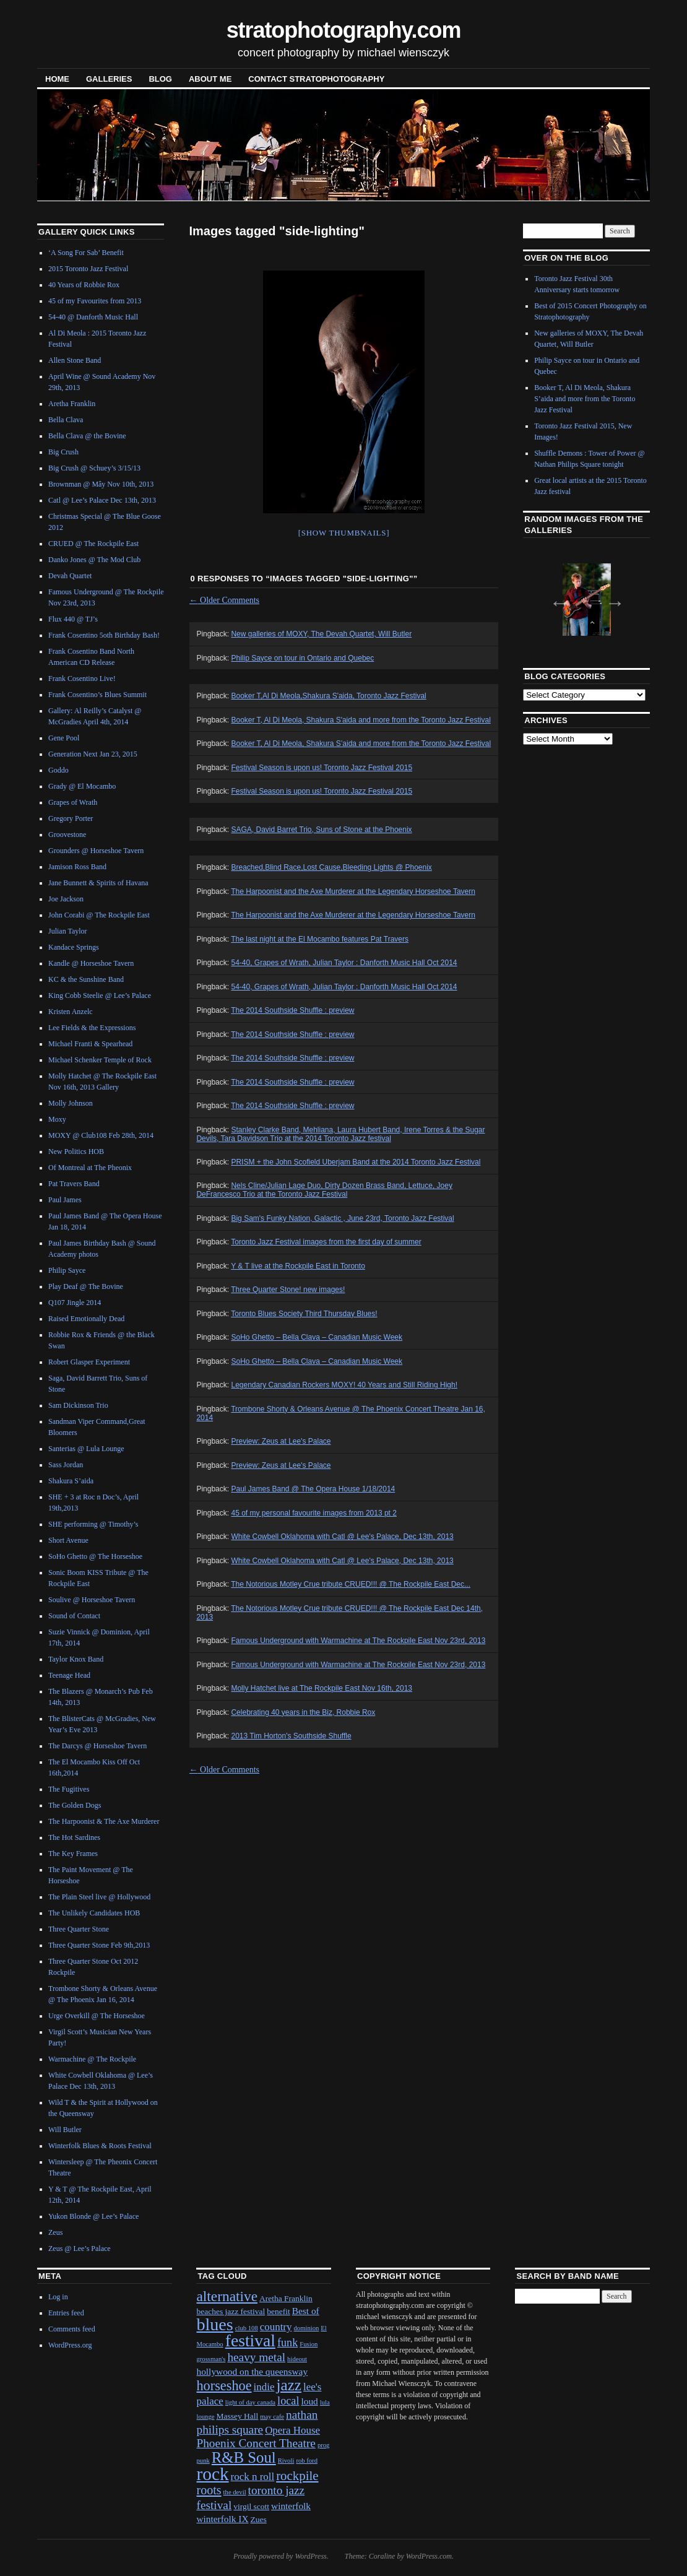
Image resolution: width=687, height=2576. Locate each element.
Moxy (57, 1119)
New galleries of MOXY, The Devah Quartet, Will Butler (321, 634)
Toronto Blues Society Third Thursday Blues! (304, 1313)
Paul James (65, 1199)
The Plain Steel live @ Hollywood (99, 1897)
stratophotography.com (344, 30)
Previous (556, 598)
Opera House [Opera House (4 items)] (292, 2430)
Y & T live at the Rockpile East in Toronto (298, 1266)
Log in (58, 2296)
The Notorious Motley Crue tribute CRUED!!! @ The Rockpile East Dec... (350, 1584)
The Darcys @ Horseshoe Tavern (97, 1745)
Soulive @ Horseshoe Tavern (91, 1599)
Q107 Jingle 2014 (74, 1302)
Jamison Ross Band (77, 866)
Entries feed (66, 2313)
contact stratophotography (316, 79)
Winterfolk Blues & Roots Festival (100, 2145)
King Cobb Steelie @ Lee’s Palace (99, 995)
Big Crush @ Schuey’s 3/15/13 (94, 468)
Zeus (55, 2232)
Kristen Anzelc (70, 1011)
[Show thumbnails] (344, 532)
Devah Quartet (70, 575)
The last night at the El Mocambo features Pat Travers (319, 939)
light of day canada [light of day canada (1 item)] (250, 2402)
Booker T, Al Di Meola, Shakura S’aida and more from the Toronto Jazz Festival (361, 743)
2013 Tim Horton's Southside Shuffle (291, 1736)
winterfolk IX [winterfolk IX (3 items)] (222, 2518)
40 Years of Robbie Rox (83, 284)
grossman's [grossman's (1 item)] (210, 2359)
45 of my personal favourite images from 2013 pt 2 (313, 1513)
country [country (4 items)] (276, 2327)
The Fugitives (68, 1789)
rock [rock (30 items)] (212, 2474)
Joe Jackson (66, 899)
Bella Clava (65, 419)
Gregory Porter (70, 818)
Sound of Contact (74, 1615)
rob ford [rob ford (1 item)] (307, 2460)
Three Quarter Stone (78, 1929)
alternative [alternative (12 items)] (226, 2296)
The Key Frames (73, 1853)
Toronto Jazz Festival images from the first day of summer (326, 1242)
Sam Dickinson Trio (78, 1405)
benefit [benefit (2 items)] (278, 2311)
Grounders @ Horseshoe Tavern (96, 850)
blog (160, 79)
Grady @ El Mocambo (82, 786)
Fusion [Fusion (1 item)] (309, 2344)
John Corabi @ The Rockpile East (99, 915)
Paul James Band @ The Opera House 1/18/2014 (313, 1489)
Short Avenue (68, 1540)
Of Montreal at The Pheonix (90, 1167)
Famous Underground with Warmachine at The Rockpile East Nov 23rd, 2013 (358, 1640)
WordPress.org (70, 2345)
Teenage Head (69, 1675)
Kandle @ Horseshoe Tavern (91, 963)
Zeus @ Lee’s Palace (79, 2248)
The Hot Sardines (74, 1837)
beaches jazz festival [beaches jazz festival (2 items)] (230, 2311)
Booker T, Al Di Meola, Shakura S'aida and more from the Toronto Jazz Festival (360, 720)
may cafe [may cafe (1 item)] (272, 2416)
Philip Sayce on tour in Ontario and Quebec (302, 658)
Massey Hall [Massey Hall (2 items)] (238, 2416)
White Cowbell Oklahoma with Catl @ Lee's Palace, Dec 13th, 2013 (342, 1536)
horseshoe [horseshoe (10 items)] (223, 2385)
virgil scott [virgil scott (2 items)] (251, 2506)
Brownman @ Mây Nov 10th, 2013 (100, 484)
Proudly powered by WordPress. (281, 2556)
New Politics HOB (76, 1151)
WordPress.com (429, 2556)
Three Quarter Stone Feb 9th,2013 (99, 1945)
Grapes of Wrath (72, 802)
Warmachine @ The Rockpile (92, 2059)
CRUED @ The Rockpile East (93, 543)
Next (611, 598)
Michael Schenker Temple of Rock (100, 1060)
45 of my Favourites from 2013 (94, 301)
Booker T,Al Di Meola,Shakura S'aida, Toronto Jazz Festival (328, 696)
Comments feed (71, 2329)
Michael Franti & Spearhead (90, 1043)
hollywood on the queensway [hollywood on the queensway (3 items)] (252, 2371)
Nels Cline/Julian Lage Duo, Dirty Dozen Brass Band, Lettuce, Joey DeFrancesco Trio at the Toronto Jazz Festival (324, 1190)
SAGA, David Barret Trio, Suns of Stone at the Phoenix (321, 829)
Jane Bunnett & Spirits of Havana (98, 882)
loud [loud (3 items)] (309, 2401)
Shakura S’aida (70, 1481)
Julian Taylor (67, 931)
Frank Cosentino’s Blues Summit (97, 694)
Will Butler (65, 2129)
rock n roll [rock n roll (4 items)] (253, 2477)
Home (57, 79)
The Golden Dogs (74, 1805)
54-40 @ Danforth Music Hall (93, 317)
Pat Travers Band (74, 1183)
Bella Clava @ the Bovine (87, 436)
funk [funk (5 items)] (287, 2342)
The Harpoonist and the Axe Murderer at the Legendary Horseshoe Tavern (353, 891)
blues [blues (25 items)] (214, 2324)
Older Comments (224, 600)
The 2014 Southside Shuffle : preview (292, 1010)
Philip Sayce (66, 1270)
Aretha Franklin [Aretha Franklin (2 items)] (286, 2298)
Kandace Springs (73, 947)
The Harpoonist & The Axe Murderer (103, 1821)
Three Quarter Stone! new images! (288, 1289)
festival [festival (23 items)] (250, 2340)
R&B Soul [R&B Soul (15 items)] (244, 2457)
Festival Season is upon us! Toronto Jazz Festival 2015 (321, 767)
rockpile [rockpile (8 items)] (297, 2475)
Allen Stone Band (74, 360)
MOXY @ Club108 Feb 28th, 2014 (100, 1135)
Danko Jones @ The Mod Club (94, 559)
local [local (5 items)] (288, 2401)
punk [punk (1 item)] (202, 2460)
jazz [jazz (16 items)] (288, 2384)
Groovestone (67, 834)
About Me (210, 79)
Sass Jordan (65, 1464)
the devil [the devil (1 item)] (234, 2492)
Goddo (58, 770)
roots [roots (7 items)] (208, 2490)
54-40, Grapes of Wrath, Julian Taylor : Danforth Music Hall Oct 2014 (344, 962)
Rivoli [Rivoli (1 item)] (286, 2460)
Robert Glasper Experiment (89, 1362)
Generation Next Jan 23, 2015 (92, 754)
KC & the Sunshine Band (86, 979)
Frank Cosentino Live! (82, 678)
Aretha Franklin (71, 403)
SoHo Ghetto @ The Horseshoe (95, 1556)
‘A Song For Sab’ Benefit (86, 252)
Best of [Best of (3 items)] (305, 2310)
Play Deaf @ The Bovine (85, 1286)
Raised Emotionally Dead (86, 1318)
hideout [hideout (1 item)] (297, 2359)
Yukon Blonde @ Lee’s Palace (93, 2216)
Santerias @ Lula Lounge (86, 1448)
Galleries (109, 79)
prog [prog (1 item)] (324, 2445)
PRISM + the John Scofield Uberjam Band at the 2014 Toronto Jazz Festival (355, 1162)
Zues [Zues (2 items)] (259, 2519)
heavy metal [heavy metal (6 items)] (256, 2357)
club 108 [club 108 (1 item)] (246, 2328)
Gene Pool (63, 738)
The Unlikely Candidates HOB (94, 1913)
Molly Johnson (70, 1103)
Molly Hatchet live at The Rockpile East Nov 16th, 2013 (321, 1688)
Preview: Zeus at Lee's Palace (281, 1441)
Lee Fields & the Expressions (92, 1027)
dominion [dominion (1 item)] (306, 2328)
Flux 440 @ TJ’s (73, 619)
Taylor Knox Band (75, 1659)
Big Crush (63, 452)
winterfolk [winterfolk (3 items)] (291, 2505)
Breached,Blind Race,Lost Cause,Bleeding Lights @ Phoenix (331, 867)
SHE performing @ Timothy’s (93, 1524)
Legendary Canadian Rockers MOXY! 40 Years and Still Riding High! (344, 1385)
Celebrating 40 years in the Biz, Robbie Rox (303, 1712)
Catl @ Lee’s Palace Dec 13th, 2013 (102, 500)
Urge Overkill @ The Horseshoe (96, 2015)
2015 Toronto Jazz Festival (88, 268)
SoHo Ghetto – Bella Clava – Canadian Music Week (316, 1337)
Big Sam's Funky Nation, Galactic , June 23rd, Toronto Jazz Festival (342, 1218)
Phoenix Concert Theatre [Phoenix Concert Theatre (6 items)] (255, 2443)
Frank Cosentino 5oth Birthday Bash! (104, 635)
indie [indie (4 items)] (264, 2387)
